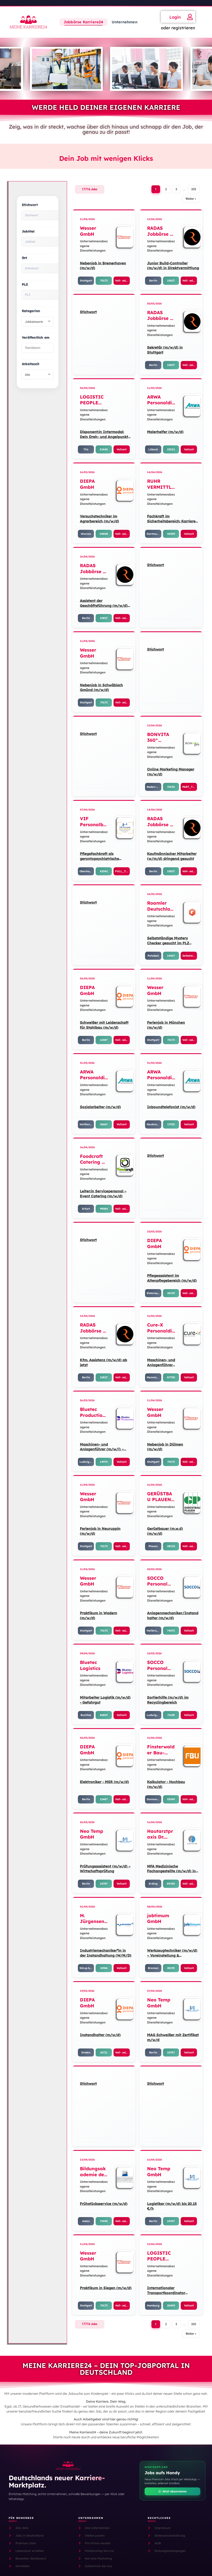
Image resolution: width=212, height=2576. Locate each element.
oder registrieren (178, 27)
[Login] (190, 17)
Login (175, 17)
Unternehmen (124, 22)
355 (193, 189)
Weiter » (191, 198)
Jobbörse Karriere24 (83, 22)
